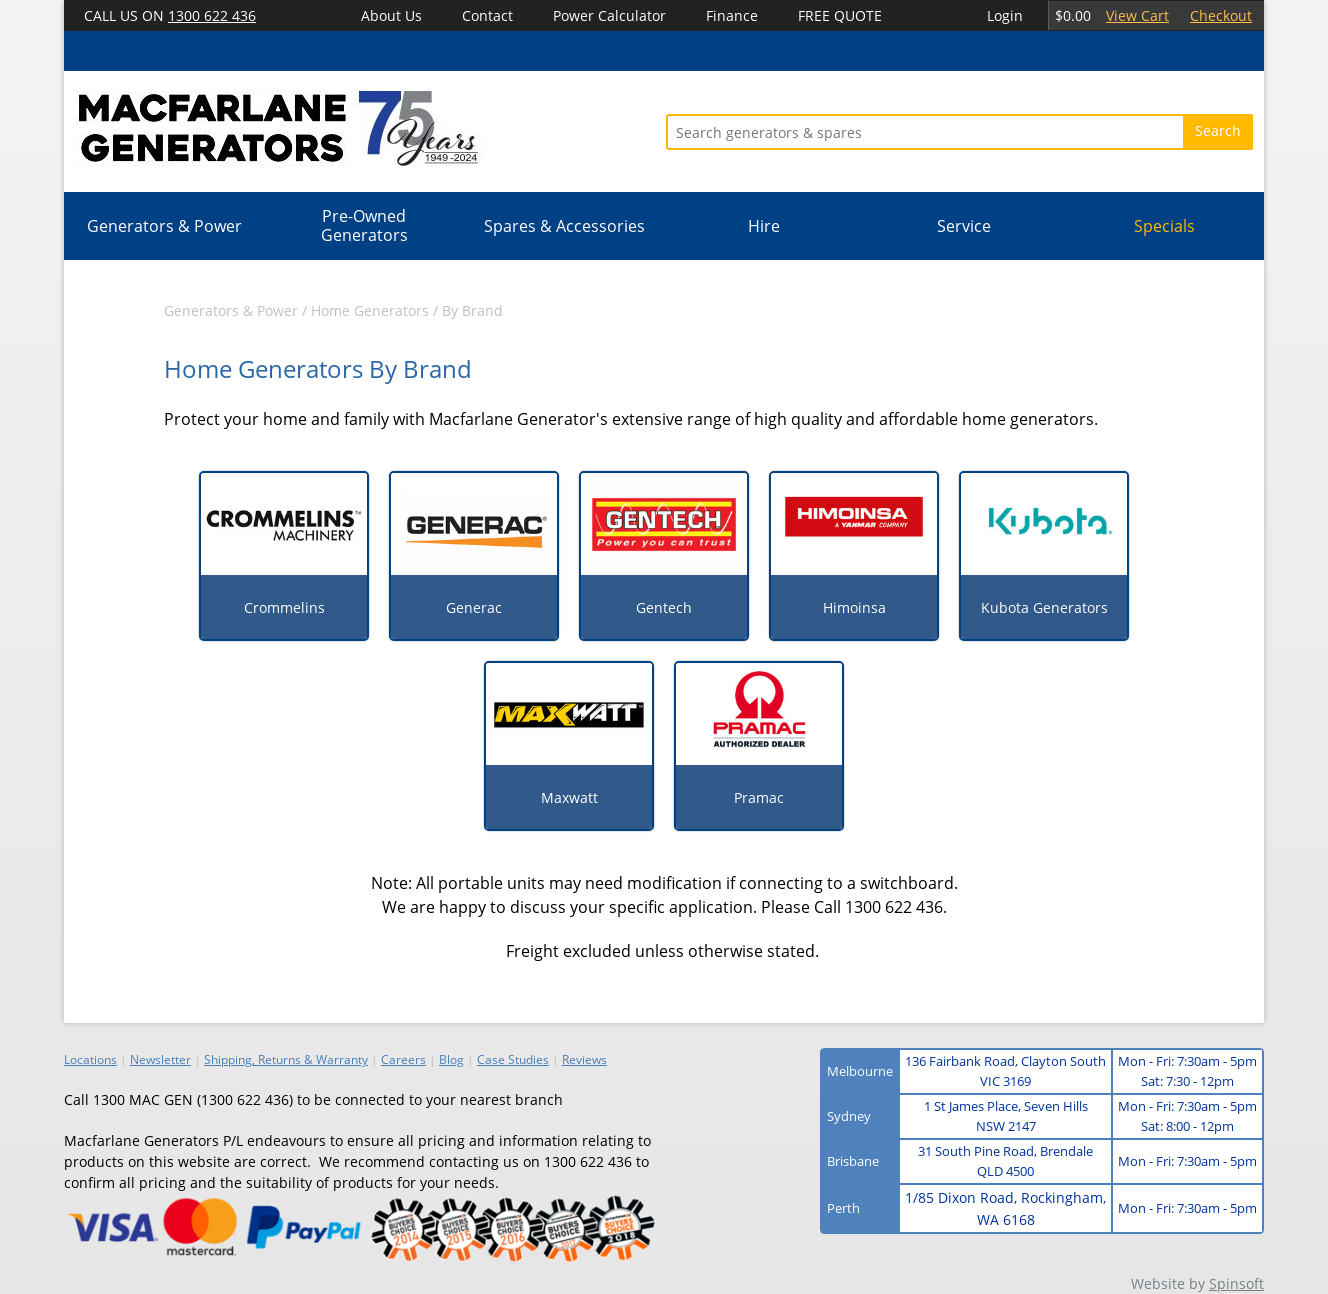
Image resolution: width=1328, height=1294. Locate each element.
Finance (732, 15)
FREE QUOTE (840, 15)
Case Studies (513, 1059)
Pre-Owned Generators (364, 225)
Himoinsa (854, 607)
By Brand (472, 310)
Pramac (759, 797)
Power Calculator (609, 15)
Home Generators (370, 310)
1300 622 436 (212, 15)
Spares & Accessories (564, 226)
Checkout (1221, 15)
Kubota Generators (1044, 607)
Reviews (584, 1059)
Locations (90, 1059)
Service (964, 226)
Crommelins (284, 607)
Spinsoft (1236, 1283)
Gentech (664, 607)
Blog (451, 1059)
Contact (487, 15)
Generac (474, 607)
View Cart (1137, 15)
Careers (403, 1059)
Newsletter (160, 1059)
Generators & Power (164, 226)
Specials (1164, 226)
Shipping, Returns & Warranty (286, 1059)
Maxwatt (569, 797)
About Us (391, 15)
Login (1005, 15)
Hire (764, 226)
